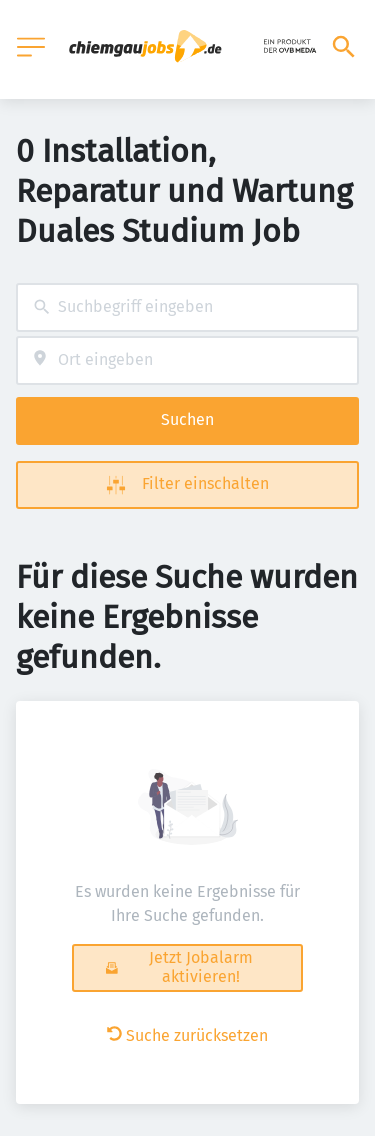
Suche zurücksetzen (187, 1035)
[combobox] (187, 307)
